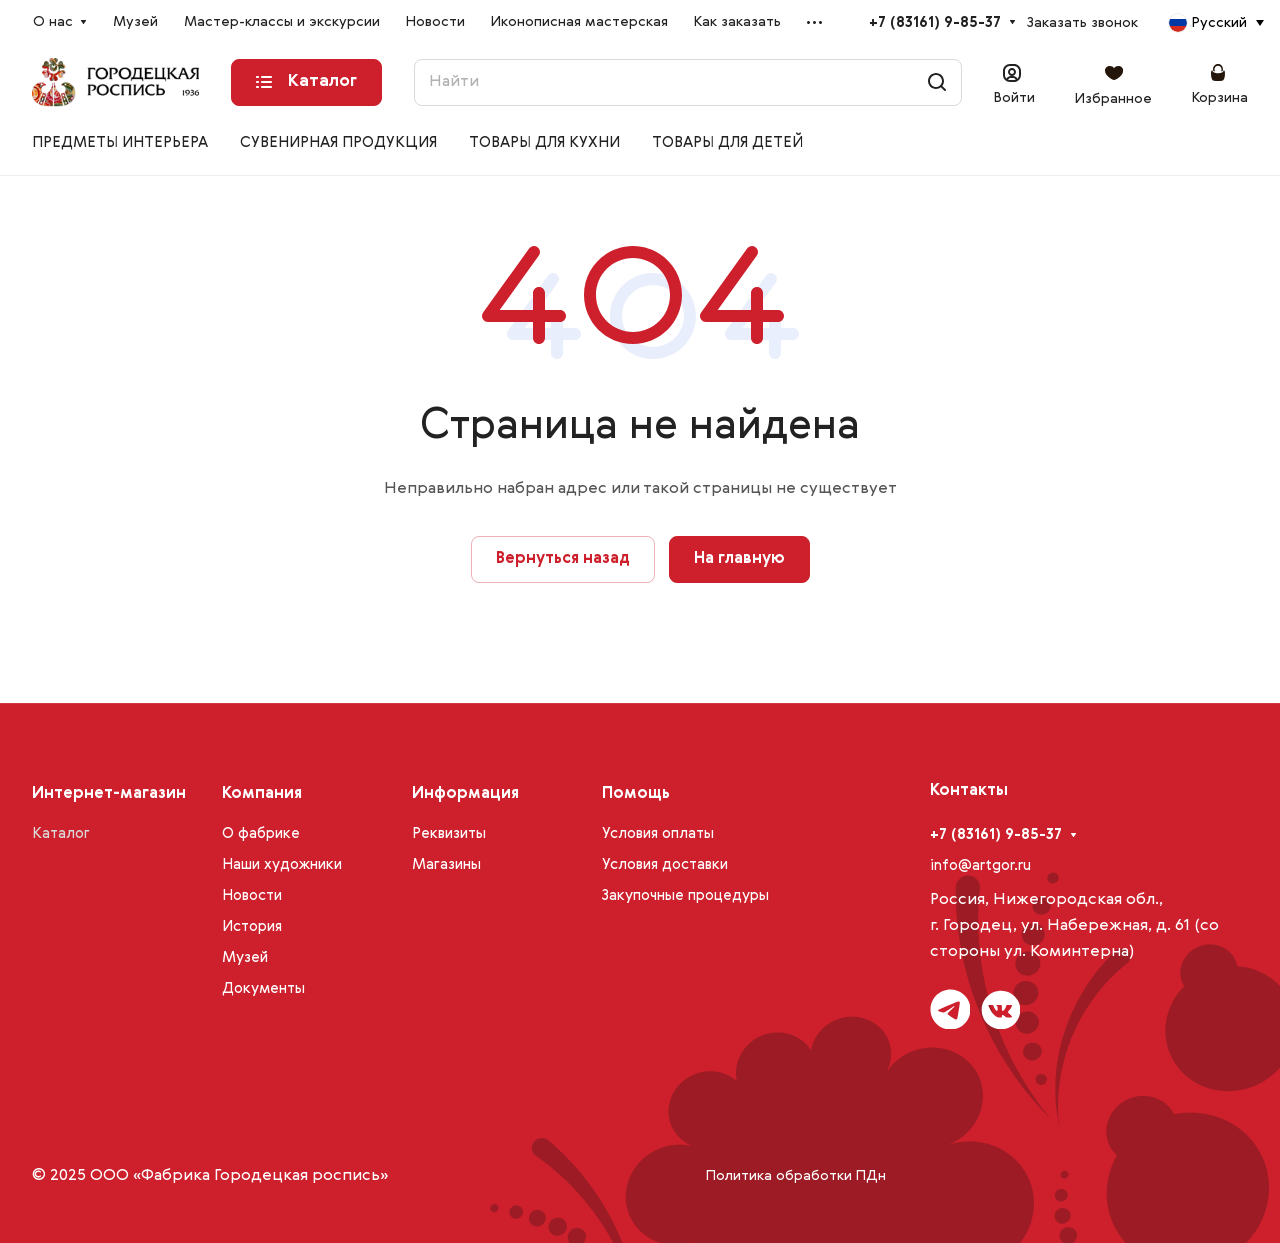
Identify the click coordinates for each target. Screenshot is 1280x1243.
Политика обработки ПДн (796, 1176)
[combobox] (1216, 23)
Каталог (61, 833)
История (252, 926)
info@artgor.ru (980, 865)
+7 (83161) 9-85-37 (935, 22)
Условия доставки (665, 864)
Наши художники (282, 864)
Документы (263, 988)
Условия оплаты (658, 833)
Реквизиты (449, 833)
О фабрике (261, 833)
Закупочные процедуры (685, 895)
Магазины (446, 864)
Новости (252, 895)
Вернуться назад (563, 559)
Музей (245, 957)
